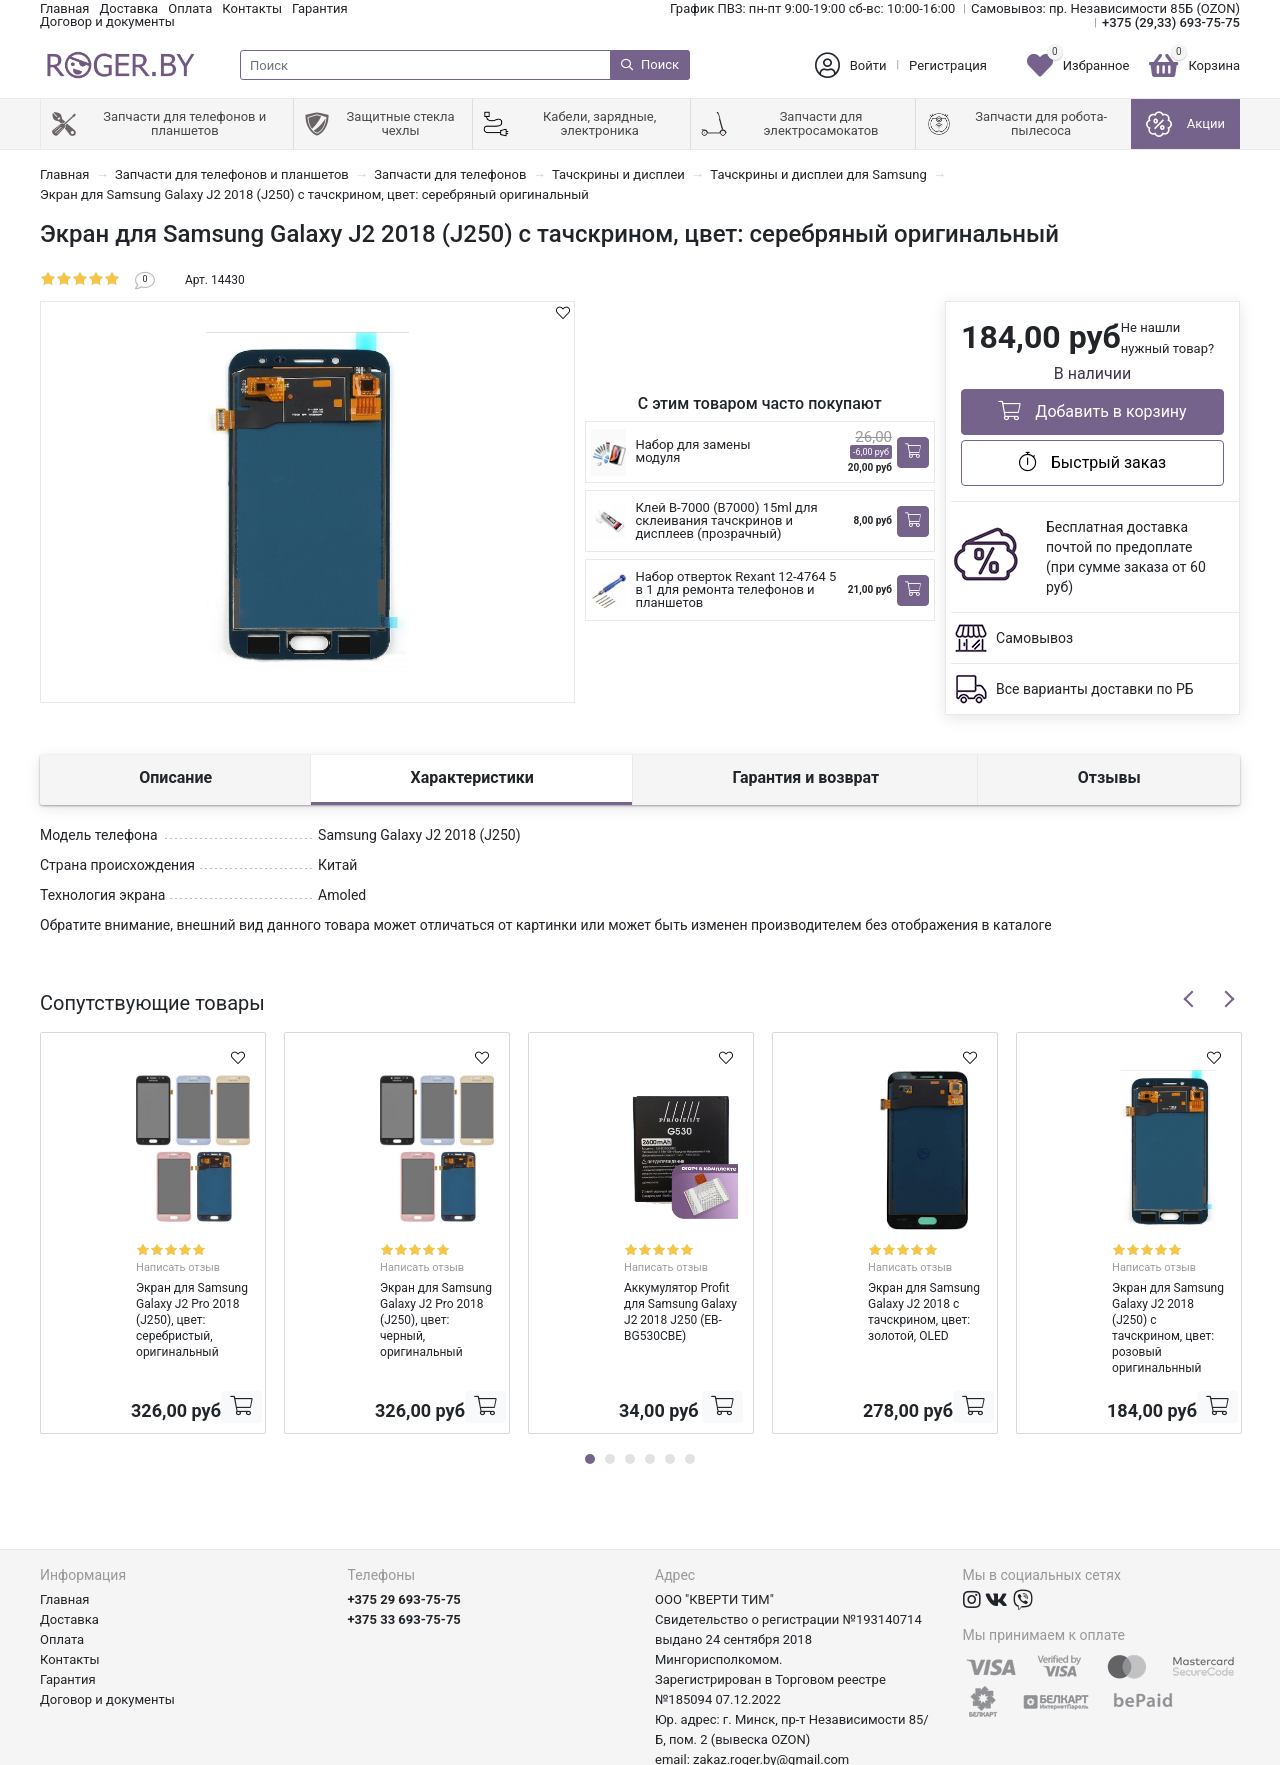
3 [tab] (630, 1394)
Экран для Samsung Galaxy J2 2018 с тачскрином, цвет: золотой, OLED (884, 1287)
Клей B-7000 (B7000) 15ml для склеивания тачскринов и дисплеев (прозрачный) (727, 520)
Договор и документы (107, 21)
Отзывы (1109, 777)
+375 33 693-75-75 (404, 1554)
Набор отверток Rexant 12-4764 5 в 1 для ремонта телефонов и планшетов (736, 589)
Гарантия (320, 8)
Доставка (128, 8)
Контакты (252, 8)
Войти (868, 65)
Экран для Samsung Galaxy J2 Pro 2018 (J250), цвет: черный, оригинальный (394, 1287)
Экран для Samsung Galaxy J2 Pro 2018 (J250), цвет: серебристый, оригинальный (150, 1287)
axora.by (1215, 1749)
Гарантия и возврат (805, 777)
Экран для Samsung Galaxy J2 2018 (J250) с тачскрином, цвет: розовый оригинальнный (1121, 1287)
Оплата (190, 8)
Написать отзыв (175, 1249)
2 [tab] (610, 1394)
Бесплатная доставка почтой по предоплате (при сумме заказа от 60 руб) (1126, 557)
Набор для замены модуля (693, 451)
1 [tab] (590, 1394)
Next (1229, 999)
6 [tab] (690, 1394)
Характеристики (472, 777)
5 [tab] (670, 1394)
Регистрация (948, 65)
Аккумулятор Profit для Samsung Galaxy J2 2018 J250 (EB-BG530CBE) (635, 1287)
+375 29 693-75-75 (404, 1534)
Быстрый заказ (1092, 462)
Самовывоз (1034, 638)
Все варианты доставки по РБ (1095, 689)
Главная (64, 8)
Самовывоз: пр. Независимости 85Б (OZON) (1105, 8)
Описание (175, 777)
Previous (1189, 999)
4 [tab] (650, 1394)
